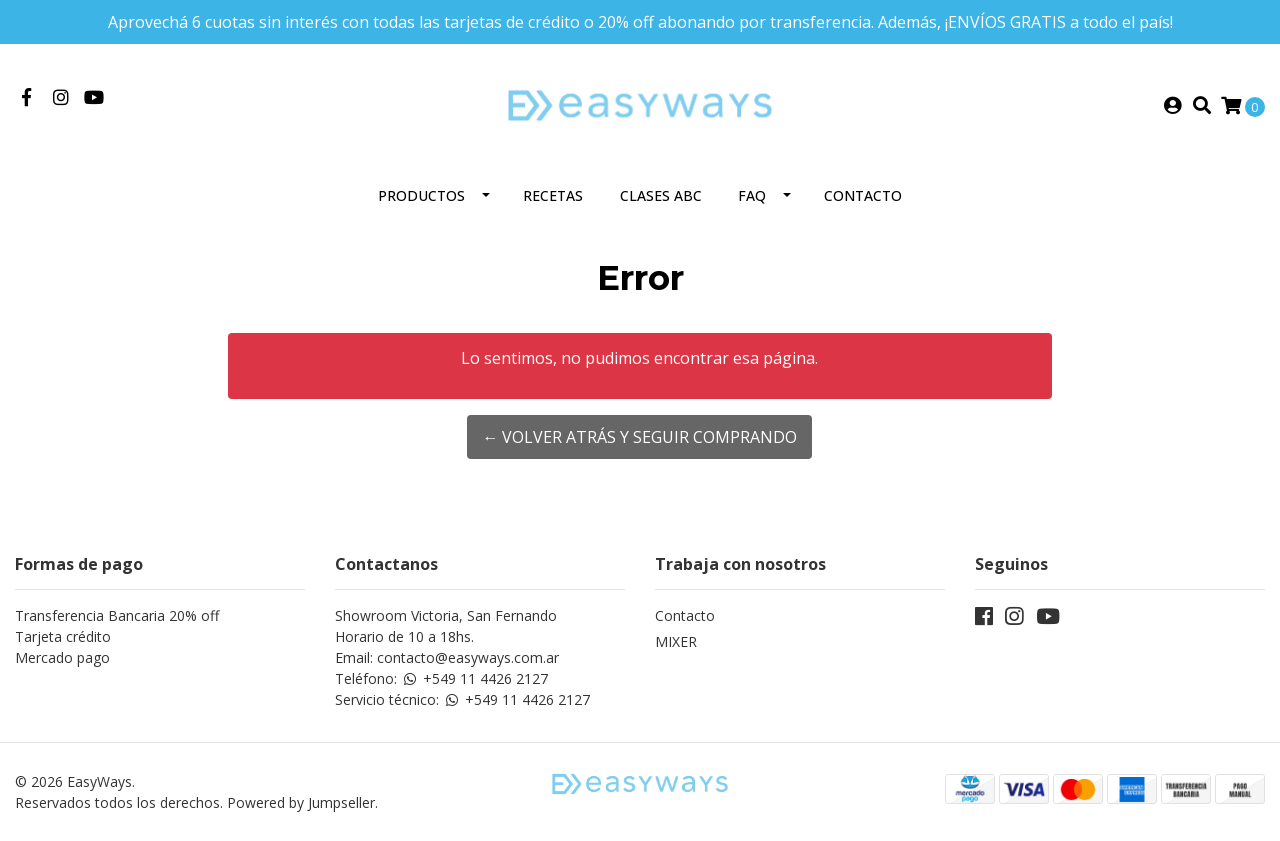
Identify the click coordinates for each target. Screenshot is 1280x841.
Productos (421, 195)
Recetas (553, 195)
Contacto (863, 195)
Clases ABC (661, 195)
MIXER (676, 641)
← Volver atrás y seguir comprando (639, 437)
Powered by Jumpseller (301, 802)
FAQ (752, 195)
